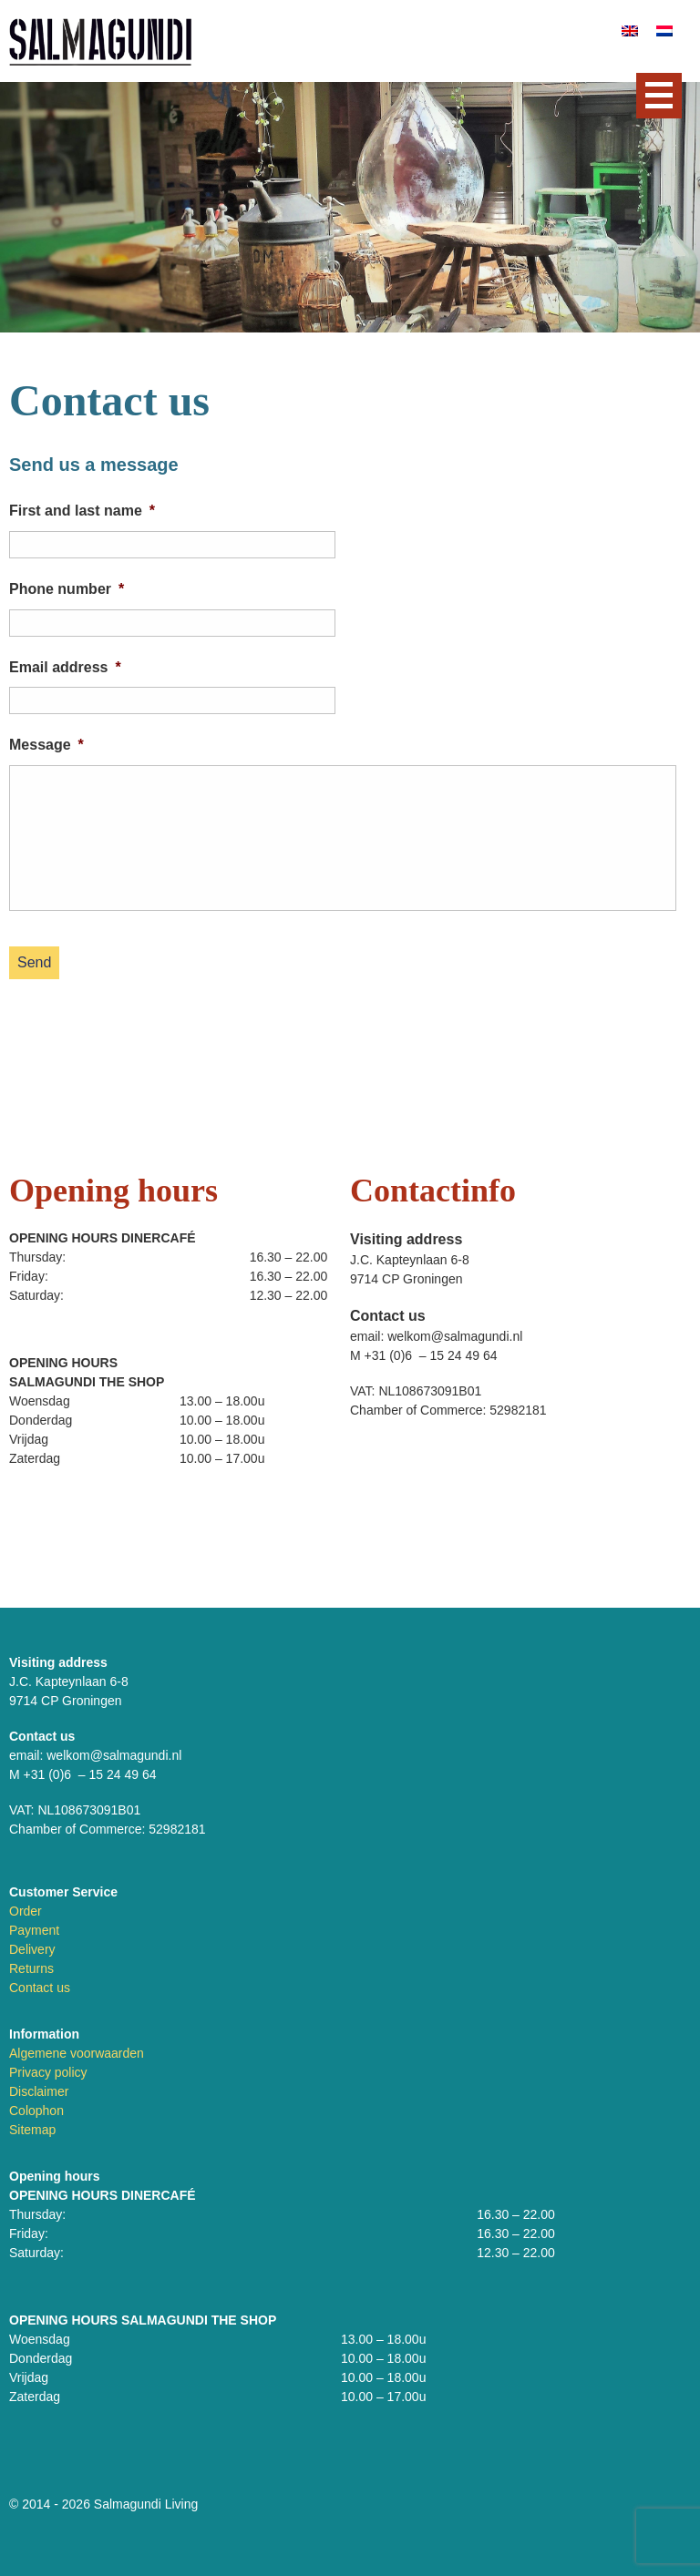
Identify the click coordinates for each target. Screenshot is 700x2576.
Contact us (39, 1987)
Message (46, 744)
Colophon (36, 2110)
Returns (31, 1968)
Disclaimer (38, 2091)
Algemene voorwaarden (76, 2053)
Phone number (66, 589)
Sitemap (32, 2129)
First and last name (82, 510)
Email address (65, 667)
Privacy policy (48, 2072)
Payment (34, 1930)
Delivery (32, 1949)
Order (25, 1911)
